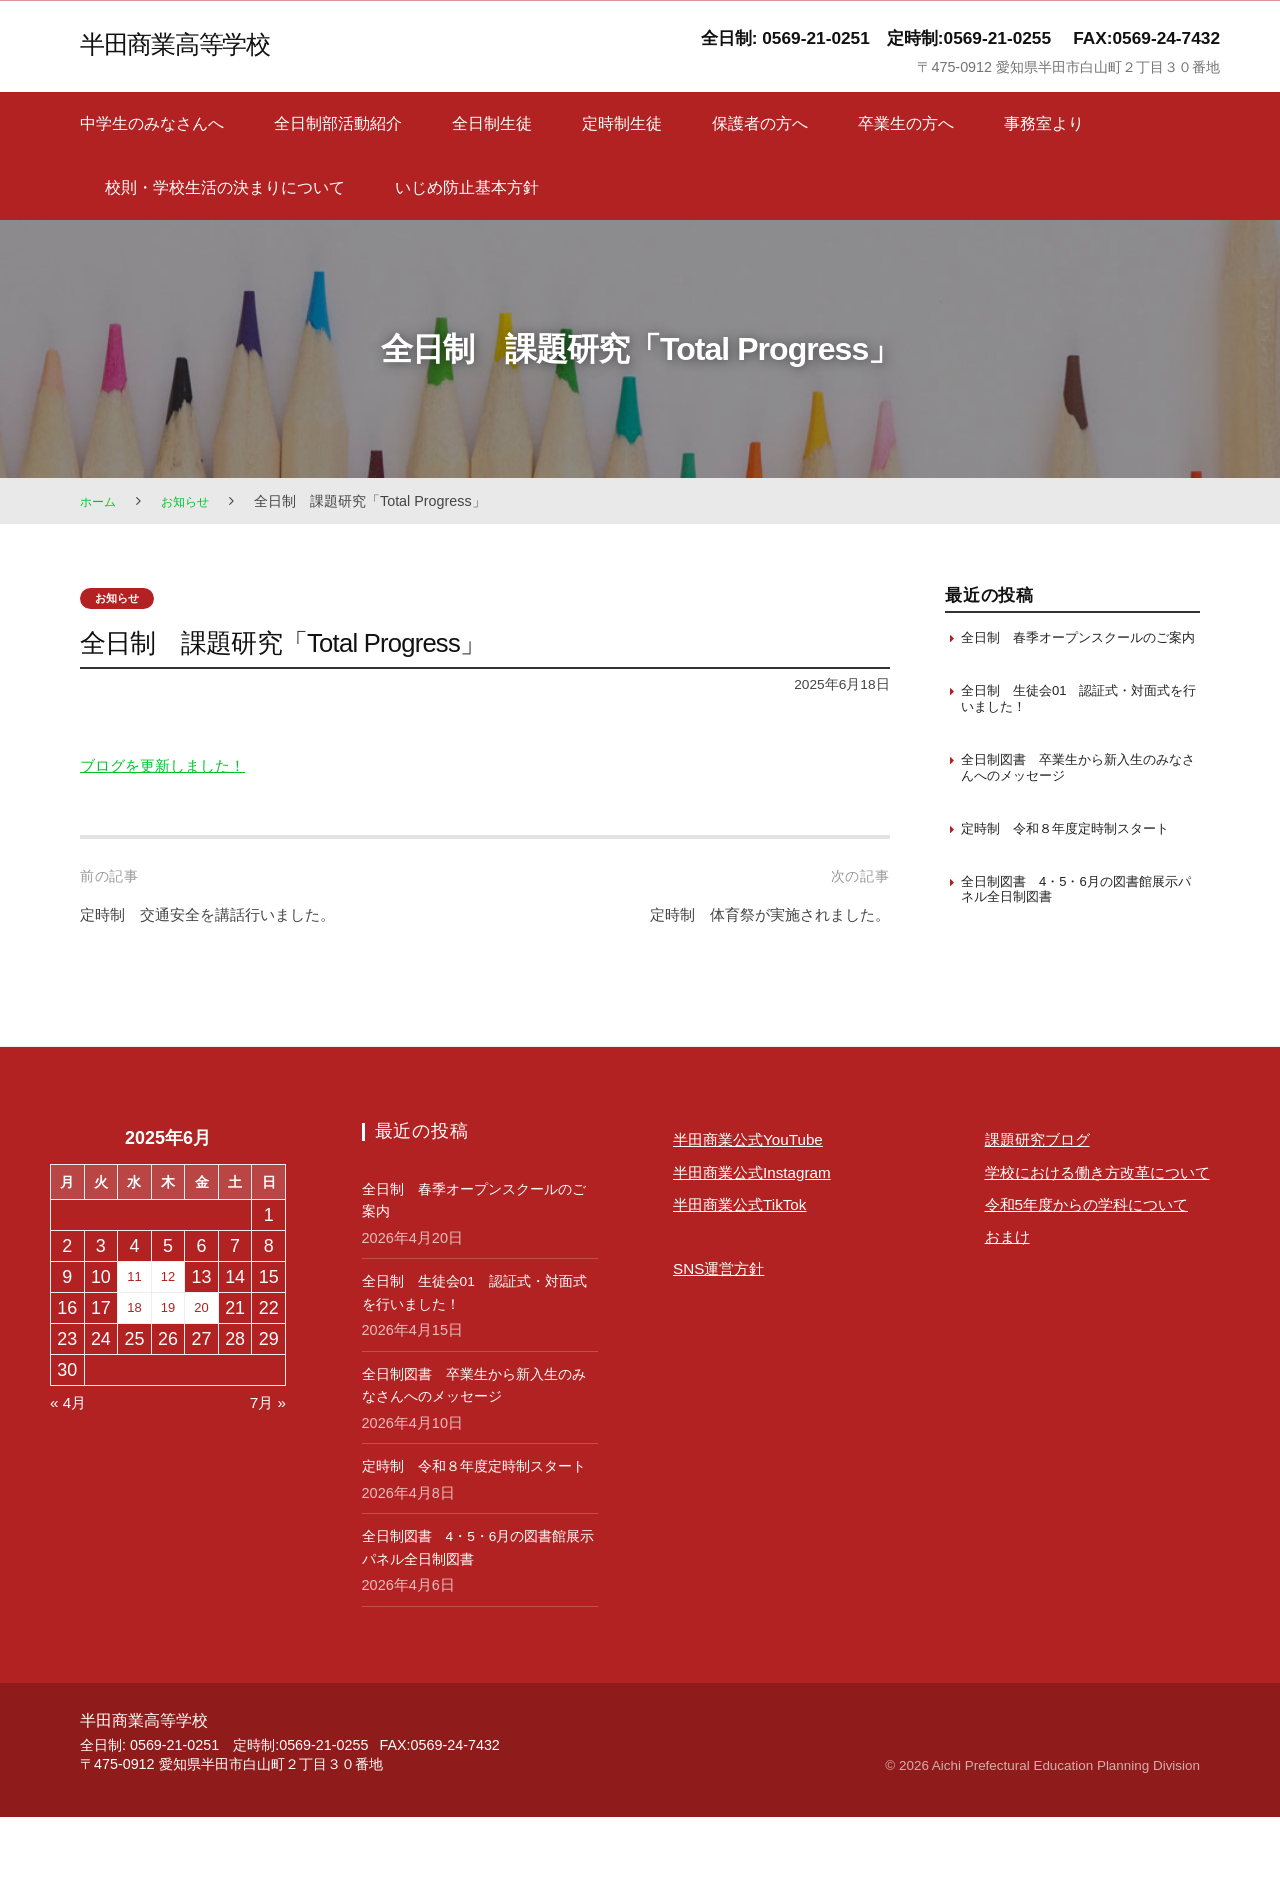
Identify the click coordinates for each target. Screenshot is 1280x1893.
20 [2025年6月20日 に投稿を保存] (202, 1362)
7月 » (264, 1456)
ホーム (101, 501)
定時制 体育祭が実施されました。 (746, 916)
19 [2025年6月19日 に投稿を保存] (168, 1362)
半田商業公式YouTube (762, 1193)
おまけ (1012, 1354)
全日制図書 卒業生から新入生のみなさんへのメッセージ (1073, 796)
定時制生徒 (622, 123)
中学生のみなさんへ (152, 123)
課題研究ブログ (1048, 1193)
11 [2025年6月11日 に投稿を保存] (134, 1331)
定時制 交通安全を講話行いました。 (233, 916)
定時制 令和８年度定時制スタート (1073, 870)
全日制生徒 (492, 123)
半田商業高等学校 (190, 42)
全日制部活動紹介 (338, 123)
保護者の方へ (760, 123)
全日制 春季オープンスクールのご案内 (1073, 647)
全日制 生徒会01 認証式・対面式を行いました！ (1074, 722)
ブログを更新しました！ (179, 767)
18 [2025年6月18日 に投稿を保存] (134, 1362)
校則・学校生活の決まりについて (225, 187)
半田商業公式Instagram (767, 1225)
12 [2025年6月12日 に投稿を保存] (168, 1331)
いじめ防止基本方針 (467, 187)
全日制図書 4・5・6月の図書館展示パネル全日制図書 (1079, 944)
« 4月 (71, 1456)
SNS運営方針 (727, 1322)
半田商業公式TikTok (752, 1257)
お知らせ (195, 501)
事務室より (1044, 123)
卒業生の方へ (906, 123)
